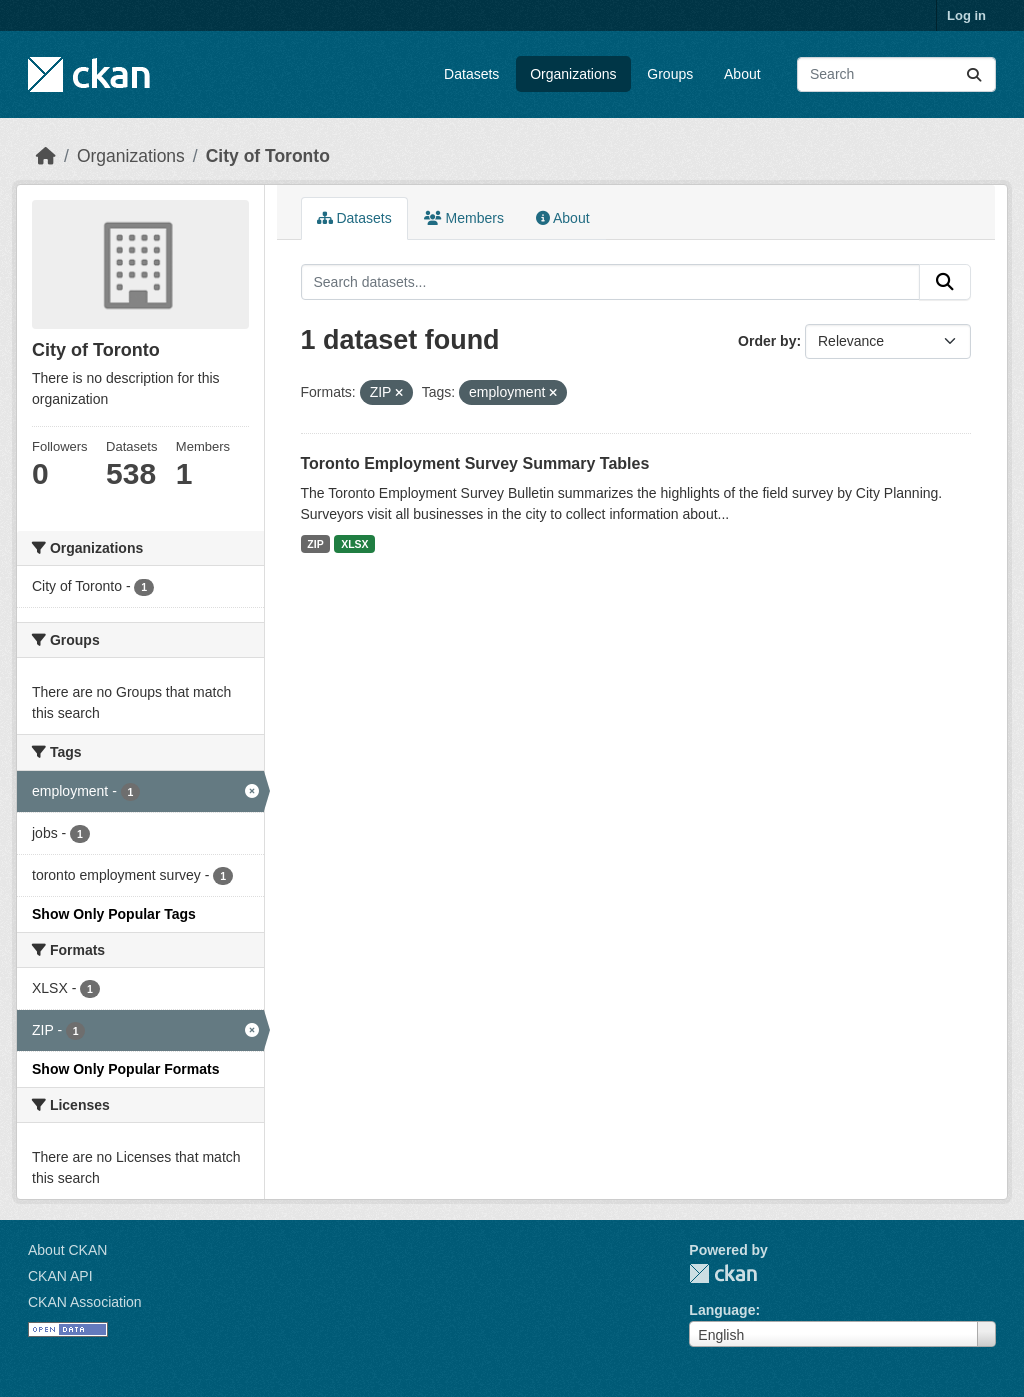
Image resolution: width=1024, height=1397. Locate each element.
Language (722, 1310)
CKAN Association (85, 1302)
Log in (966, 15)
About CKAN (67, 1250)
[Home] (46, 156)
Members (464, 218)
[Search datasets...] (896, 74)
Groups (670, 74)
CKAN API (60, 1276)
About (742, 74)
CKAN (723, 1273)
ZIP (315, 544)
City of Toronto (268, 156)
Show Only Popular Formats (125, 1069)
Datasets (471, 74)
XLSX (354, 544)
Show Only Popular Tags (114, 914)
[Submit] (974, 74)
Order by (767, 341)
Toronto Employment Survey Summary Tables (475, 463)
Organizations (573, 74)
